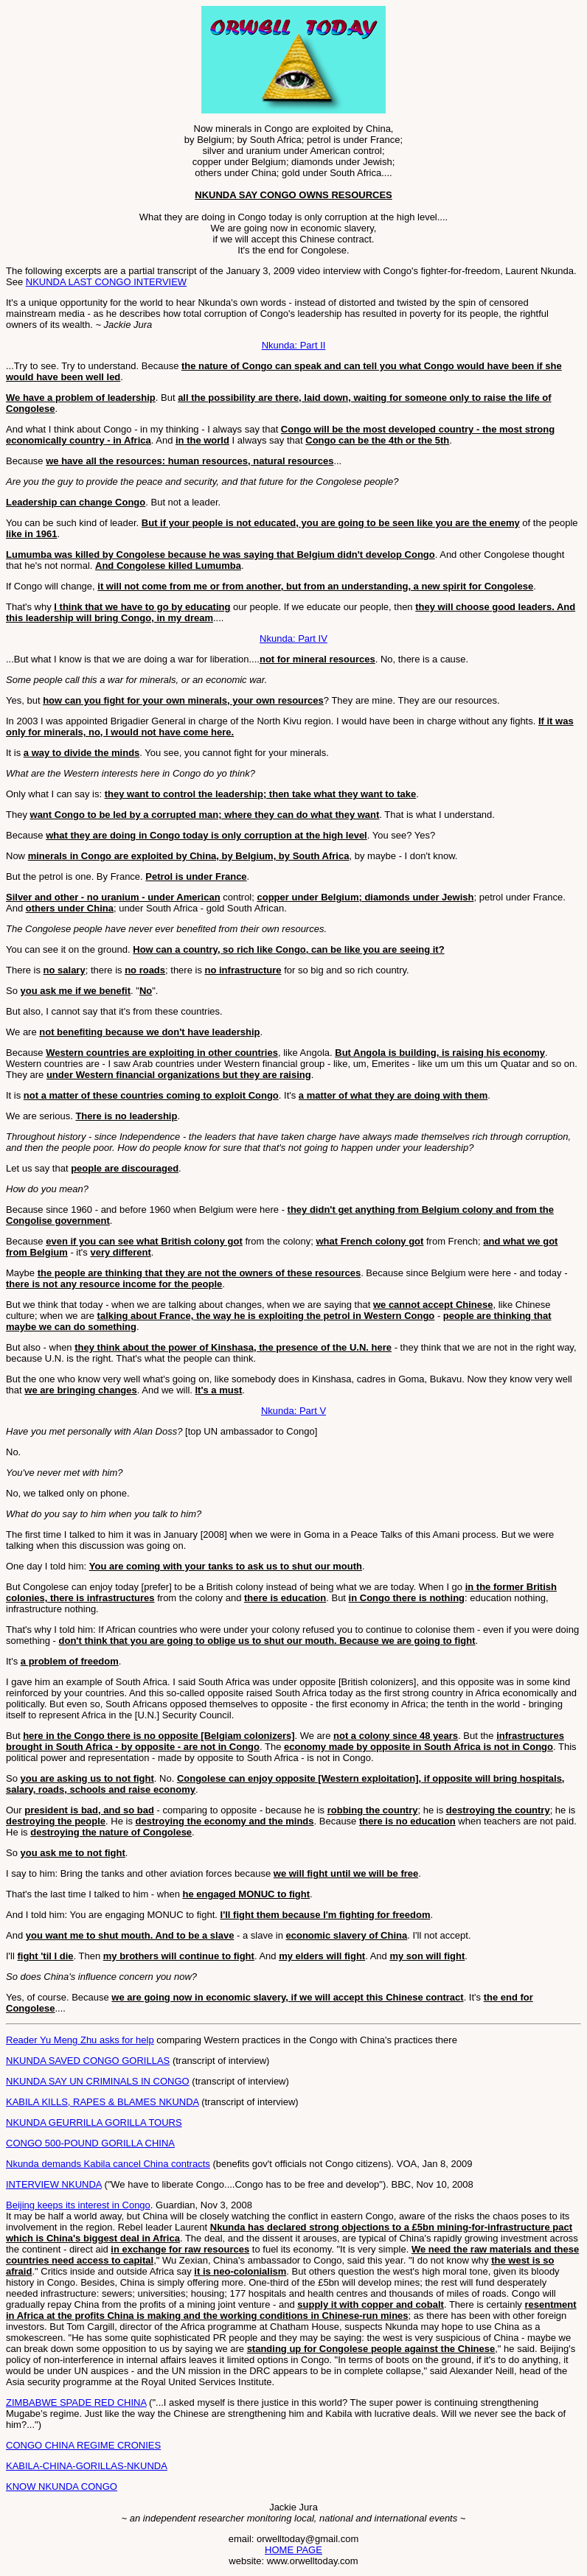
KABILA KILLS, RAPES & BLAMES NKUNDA (102, 2101)
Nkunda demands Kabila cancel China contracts (108, 2163)
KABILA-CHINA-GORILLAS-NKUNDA (86, 2465)
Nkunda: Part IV (293, 638)
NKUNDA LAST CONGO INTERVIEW (106, 281)
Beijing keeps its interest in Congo (78, 2205)
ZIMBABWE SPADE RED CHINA (76, 2402)
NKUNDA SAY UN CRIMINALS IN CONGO (98, 2081)
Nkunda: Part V (293, 1410)
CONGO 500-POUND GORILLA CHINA (90, 2143)
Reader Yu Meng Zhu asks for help (80, 2039)
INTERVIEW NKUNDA (54, 2184)
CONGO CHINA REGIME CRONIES (83, 2445)
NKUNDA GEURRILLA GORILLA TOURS (94, 2122)
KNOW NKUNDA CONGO (61, 2486)
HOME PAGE (293, 2549)
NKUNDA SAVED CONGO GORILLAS (88, 2060)
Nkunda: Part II (294, 345)
